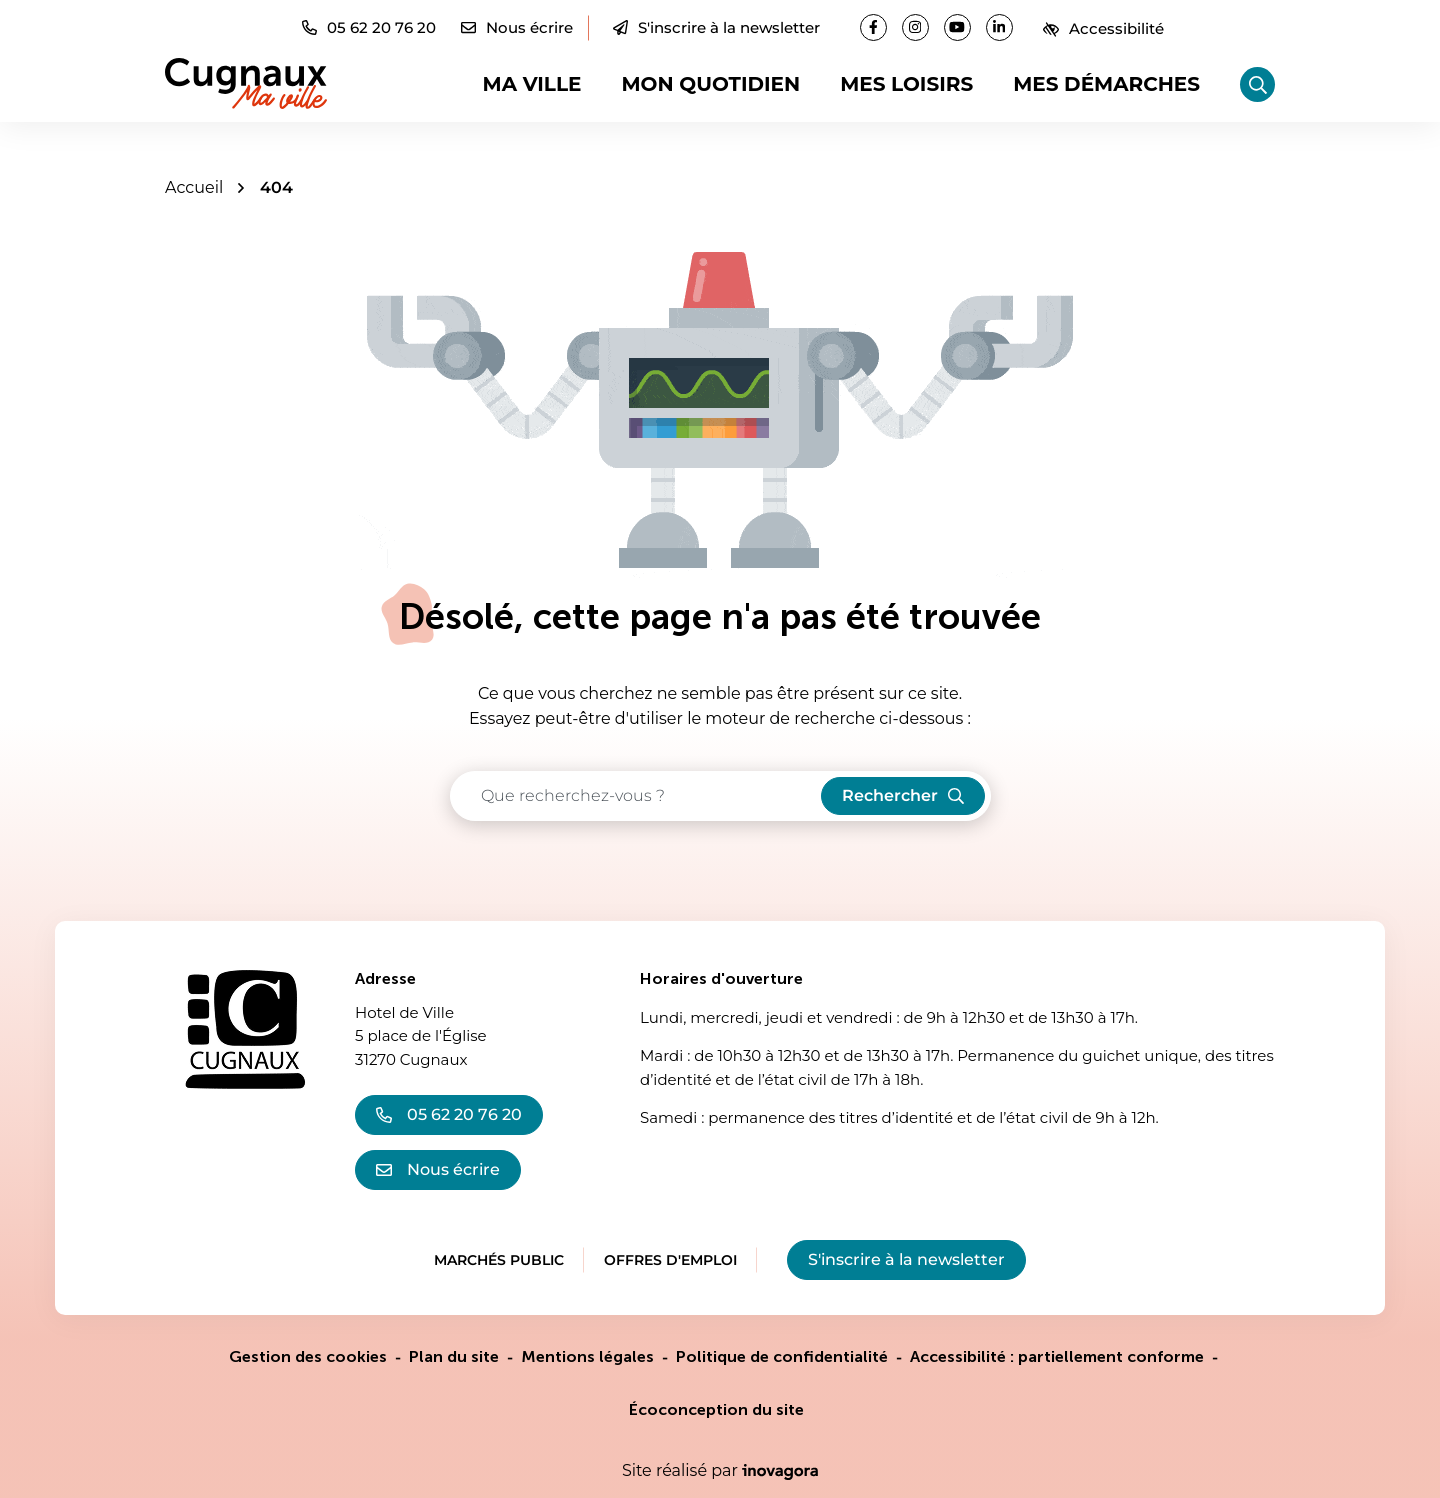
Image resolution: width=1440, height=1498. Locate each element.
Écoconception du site (716, 1409)
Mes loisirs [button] (906, 84)
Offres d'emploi (670, 1260)
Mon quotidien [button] (710, 84)
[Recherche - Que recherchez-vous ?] (636, 796)
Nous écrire (438, 1169)
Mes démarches (1106, 84)
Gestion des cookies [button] (308, 1356)
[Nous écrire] (517, 27)
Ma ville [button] (532, 84)
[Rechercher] (1257, 84)
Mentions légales (587, 1356)
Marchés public (499, 1260)
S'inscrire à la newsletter (716, 27)
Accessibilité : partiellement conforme (1057, 1356)
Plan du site (454, 1356)
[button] (369, 27)
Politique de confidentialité (782, 1356)
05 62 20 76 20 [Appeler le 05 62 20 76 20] (449, 1114)
